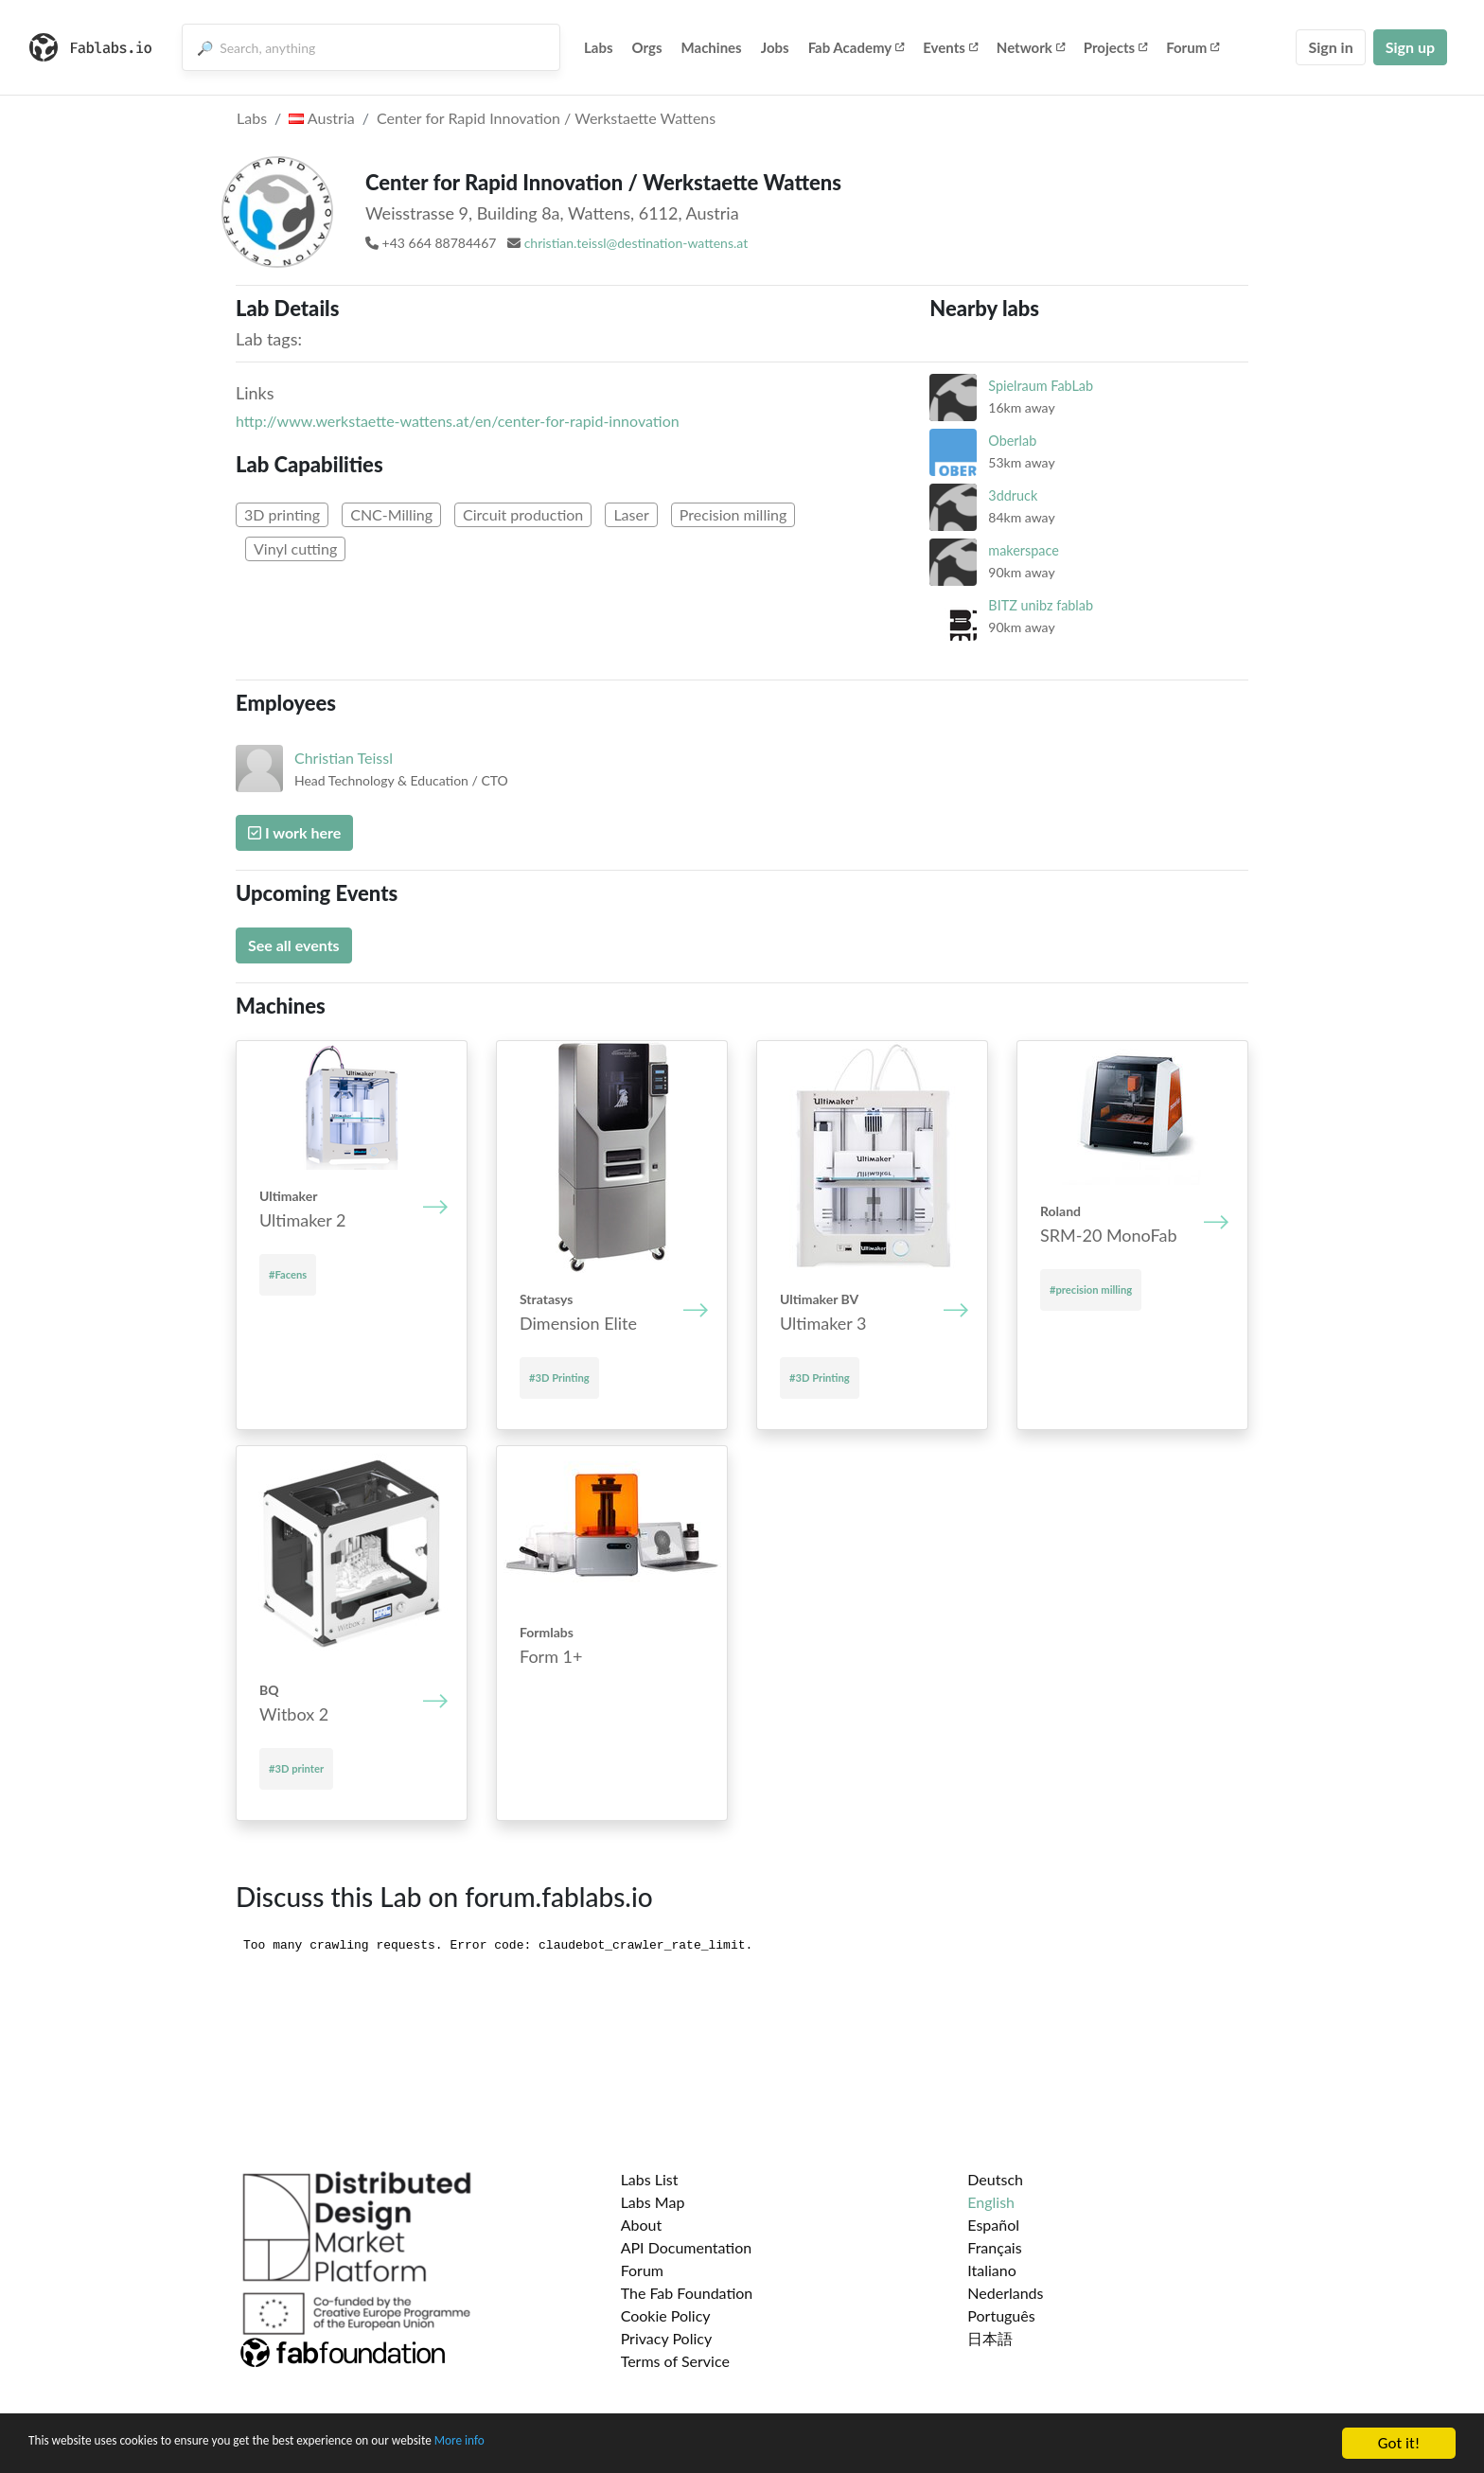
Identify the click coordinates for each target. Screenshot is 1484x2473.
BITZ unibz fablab (1040, 605)
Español (993, 2225)
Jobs (775, 47)
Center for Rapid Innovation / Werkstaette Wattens (546, 118)
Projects (1115, 47)
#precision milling (1091, 1289)
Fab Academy (856, 47)
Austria (321, 118)
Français (994, 2247)
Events (950, 47)
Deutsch (995, 2179)
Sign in (1330, 47)
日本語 (990, 2338)
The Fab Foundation (687, 2293)
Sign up (1410, 47)
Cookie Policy (666, 2315)
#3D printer (296, 1768)
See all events (294, 945)
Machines (711, 47)
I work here (294, 832)
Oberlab (1012, 441)
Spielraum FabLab (1040, 386)
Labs (598, 47)
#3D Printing (559, 1377)
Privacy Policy (667, 2338)
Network (1031, 47)
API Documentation (686, 2247)
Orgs (647, 47)
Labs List (650, 2179)
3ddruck (1012, 495)
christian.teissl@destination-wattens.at (636, 243)
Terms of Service (675, 2361)
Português (1000, 2315)
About (641, 2225)
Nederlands (1005, 2293)
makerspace (1023, 550)
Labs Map (653, 2202)
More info (582, 2444)
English (991, 2202)
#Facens (288, 1274)
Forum (1192, 47)
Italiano (991, 2270)
